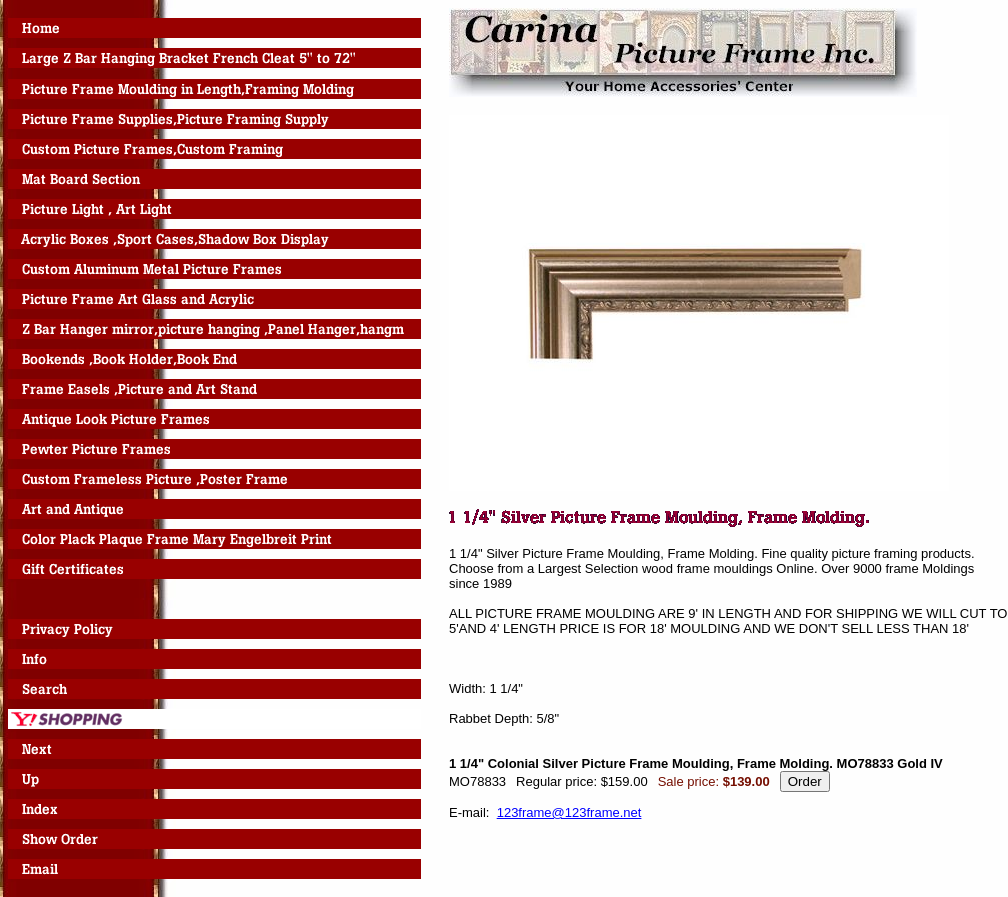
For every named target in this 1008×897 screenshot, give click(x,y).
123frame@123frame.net (569, 812)
